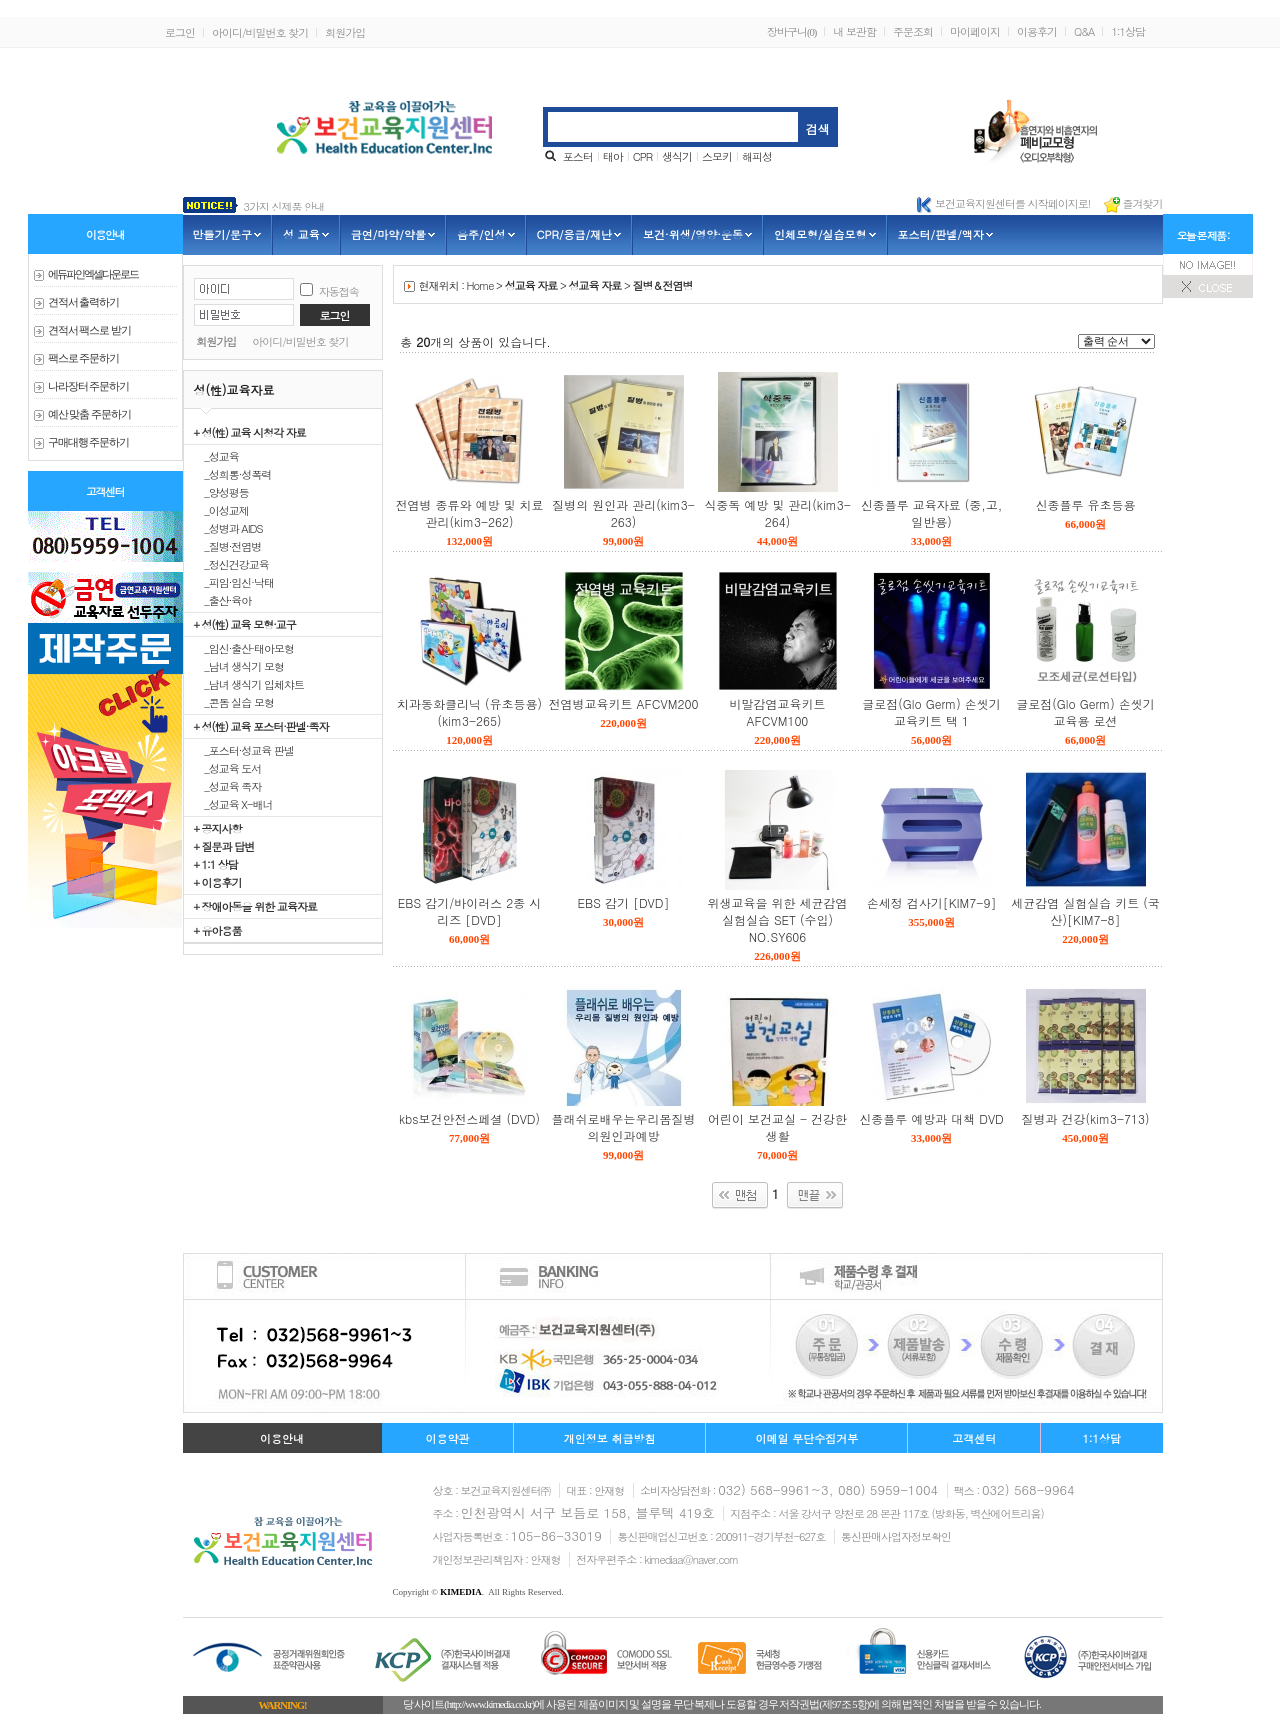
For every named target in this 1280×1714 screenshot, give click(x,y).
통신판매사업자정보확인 (896, 1536)
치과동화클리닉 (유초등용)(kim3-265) (469, 712)
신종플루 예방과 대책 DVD (931, 1118)
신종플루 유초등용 (1085, 504)
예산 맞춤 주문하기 (89, 414)
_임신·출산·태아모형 (244, 648)
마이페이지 (975, 31)
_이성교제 (221, 510)
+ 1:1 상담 (216, 864)
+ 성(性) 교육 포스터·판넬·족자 (261, 726)
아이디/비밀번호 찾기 (260, 32)
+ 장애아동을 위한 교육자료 (255, 906)
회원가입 (345, 32)
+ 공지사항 (218, 828)
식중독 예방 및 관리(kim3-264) (777, 513)
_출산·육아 (223, 600)
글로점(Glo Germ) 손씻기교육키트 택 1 (931, 712)
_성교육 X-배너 (233, 804)
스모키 (717, 156)
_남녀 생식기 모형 (239, 666)
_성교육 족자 (228, 786)
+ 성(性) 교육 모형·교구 (245, 624)
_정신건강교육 (231, 564)
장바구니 (791, 31)
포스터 (578, 156)
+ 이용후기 (218, 882)
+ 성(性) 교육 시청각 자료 (250, 432)
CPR (642, 156)
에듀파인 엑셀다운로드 (93, 274)
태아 (613, 156)
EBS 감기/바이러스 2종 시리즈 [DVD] (469, 911)
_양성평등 (221, 492)
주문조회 (913, 31)
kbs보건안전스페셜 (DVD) (469, 1118)
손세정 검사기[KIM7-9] (932, 902)
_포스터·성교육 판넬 (244, 750)
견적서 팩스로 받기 (89, 330)
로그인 (180, 32)
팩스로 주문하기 (84, 358)
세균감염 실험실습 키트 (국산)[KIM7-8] (1085, 911)
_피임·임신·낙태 (234, 582)
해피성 (757, 156)
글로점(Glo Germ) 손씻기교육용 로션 (1085, 712)
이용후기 (1037, 31)
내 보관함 (854, 31)
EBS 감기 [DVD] (624, 902)
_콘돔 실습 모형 (234, 702)
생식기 (677, 156)
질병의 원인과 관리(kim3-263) (623, 513)
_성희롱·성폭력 (233, 474)
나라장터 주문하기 (89, 386)
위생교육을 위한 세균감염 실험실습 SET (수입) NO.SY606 (777, 919)
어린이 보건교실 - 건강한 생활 (777, 1127)
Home (480, 285)
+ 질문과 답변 (224, 846)
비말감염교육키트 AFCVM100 (778, 712)
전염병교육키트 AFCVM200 (624, 703)
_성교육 (216, 456)
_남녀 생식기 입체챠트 (249, 684)
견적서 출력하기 (84, 302)
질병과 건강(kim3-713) (1086, 1118)
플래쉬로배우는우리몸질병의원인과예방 (624, 1127)
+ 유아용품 (218, 930)
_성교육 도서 (228, 768)
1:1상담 (1128, 31)
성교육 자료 (531, 285)
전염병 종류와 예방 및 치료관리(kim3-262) (469, 513)
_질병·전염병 (228, 546)
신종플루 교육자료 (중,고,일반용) (932, 513)
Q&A (1084, 31)
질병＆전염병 (662, 285)
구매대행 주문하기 (89, 442)
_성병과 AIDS (228, 528)
